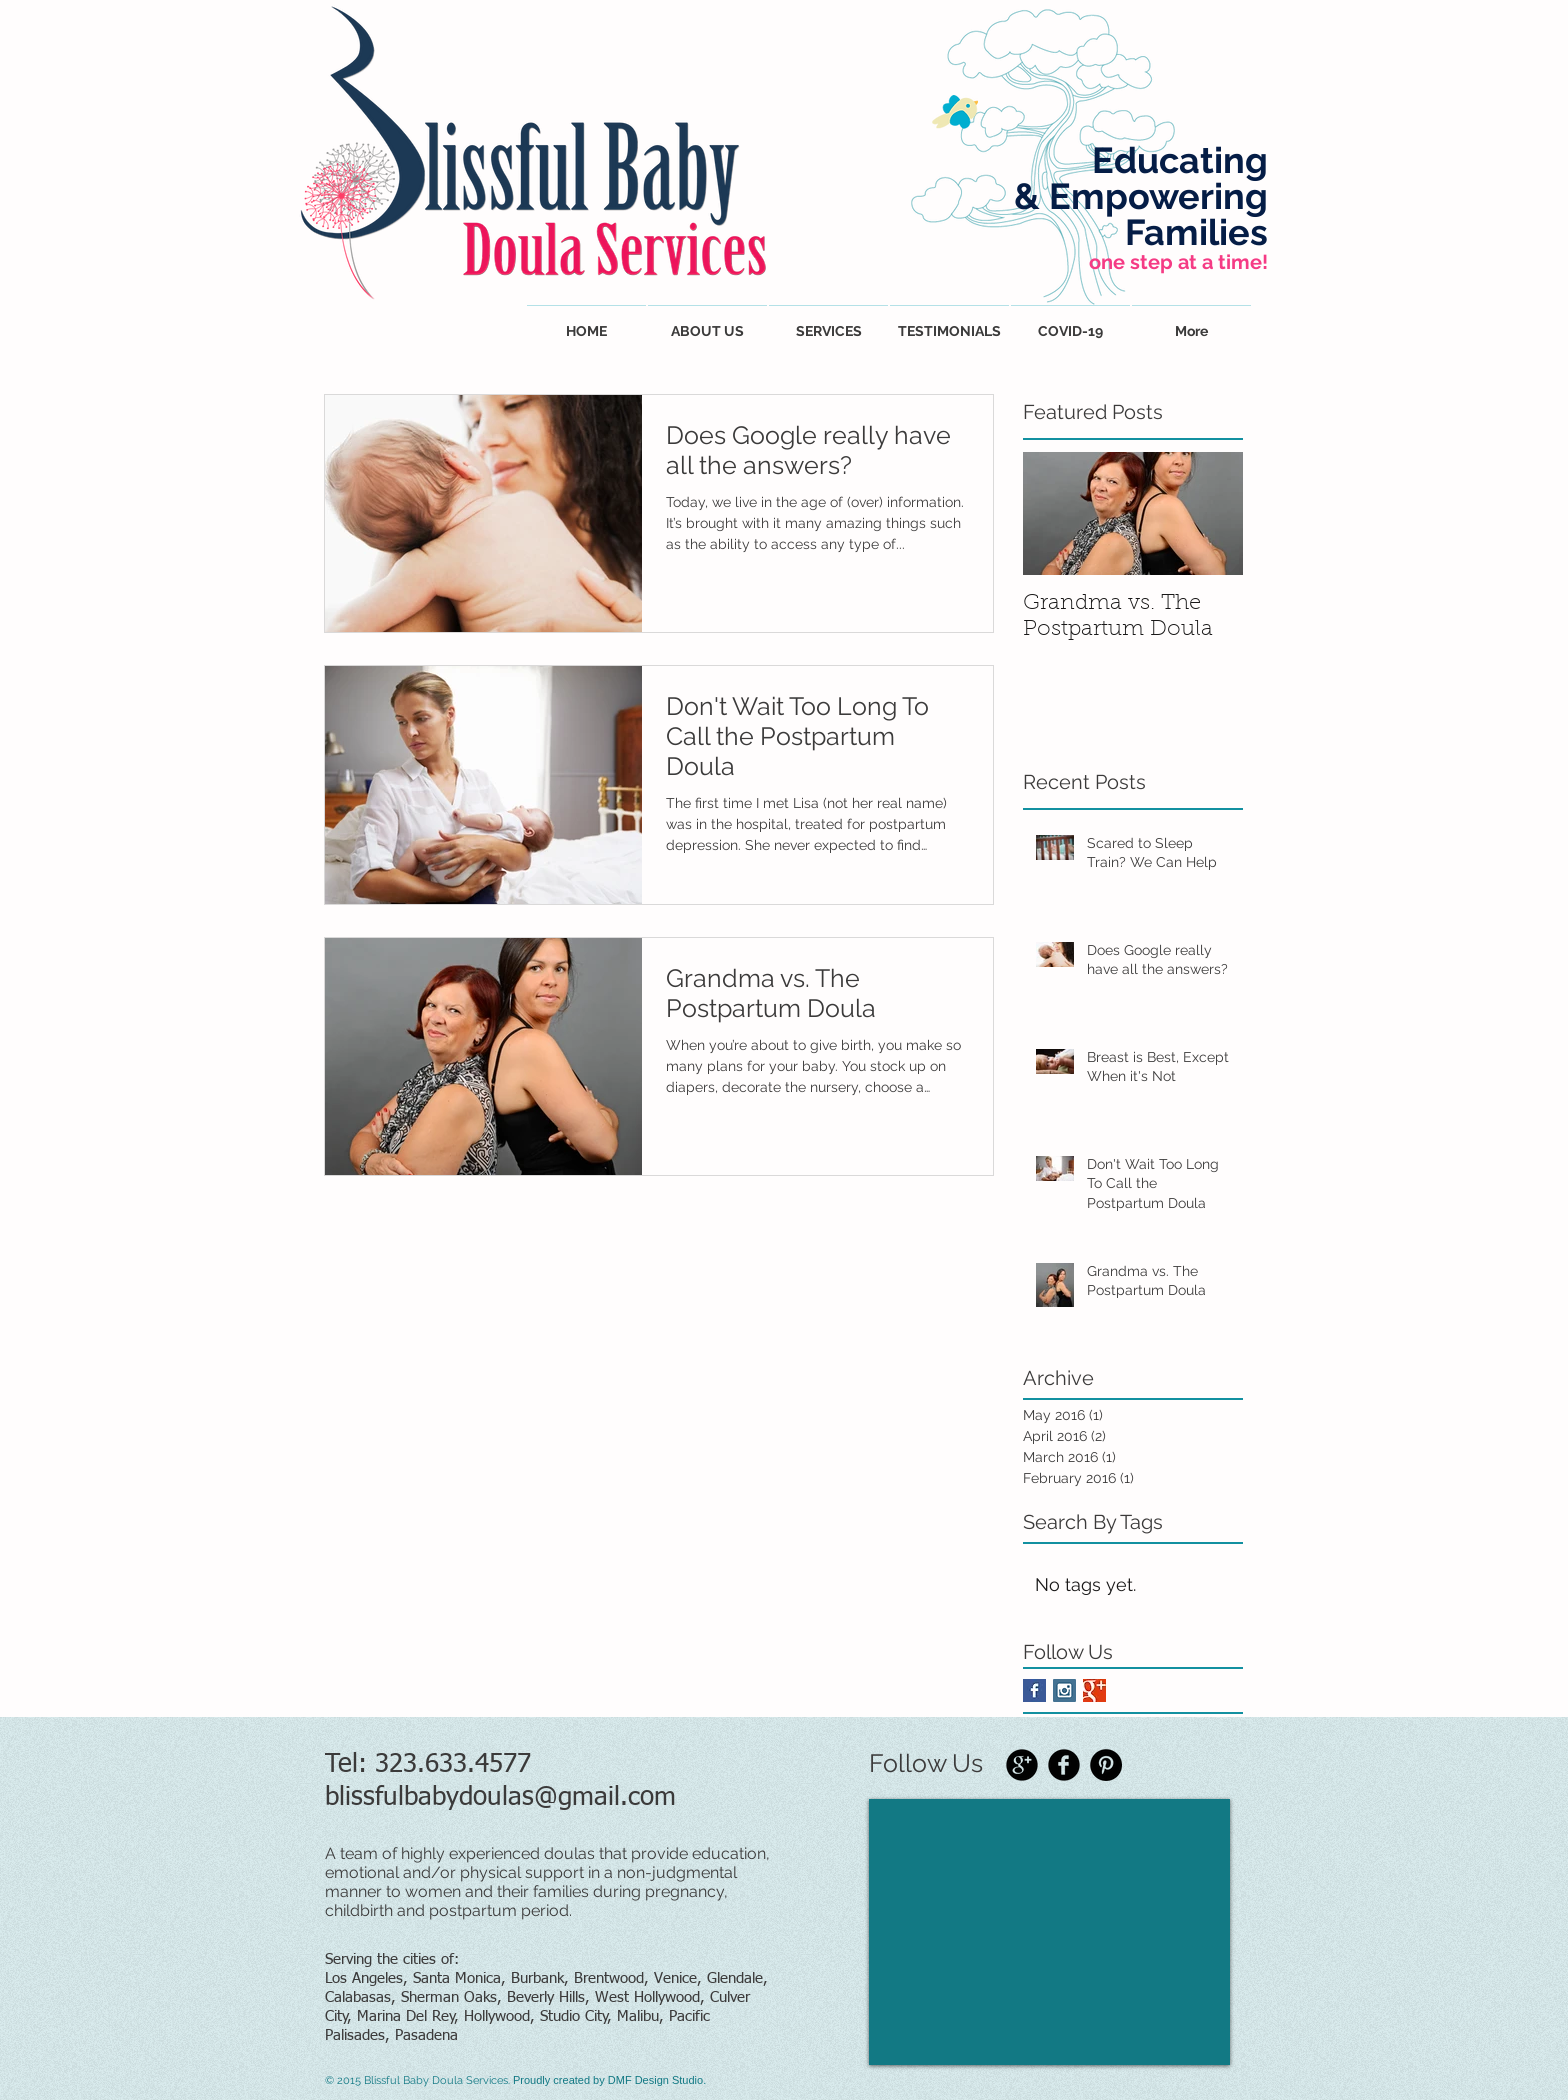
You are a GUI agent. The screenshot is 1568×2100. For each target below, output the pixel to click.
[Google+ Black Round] (1022, 1765)
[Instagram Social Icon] (1064, 1690)
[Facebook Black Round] (1064, 1765)
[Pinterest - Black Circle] (1106, 1765)
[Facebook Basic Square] (1034, 1690)
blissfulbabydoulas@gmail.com (500, 1798)
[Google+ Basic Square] (1094, 1690)
